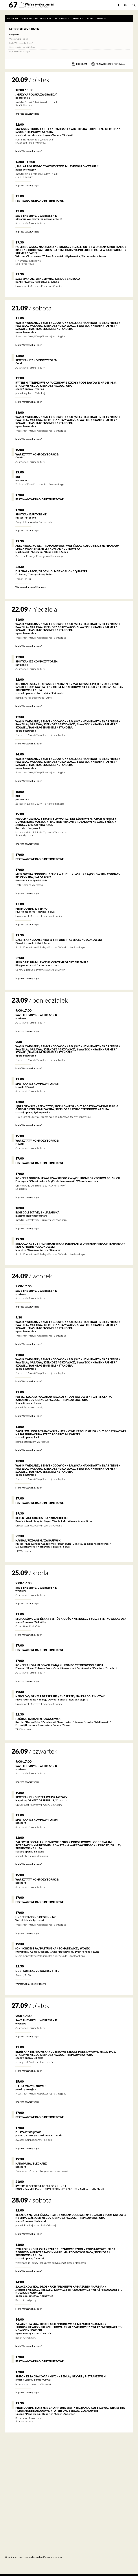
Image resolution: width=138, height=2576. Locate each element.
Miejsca (101, 18)
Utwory (78, 18)
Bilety (90, 18)
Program (12, 18)
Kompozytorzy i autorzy (36, 18)
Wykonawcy (62, 18)
